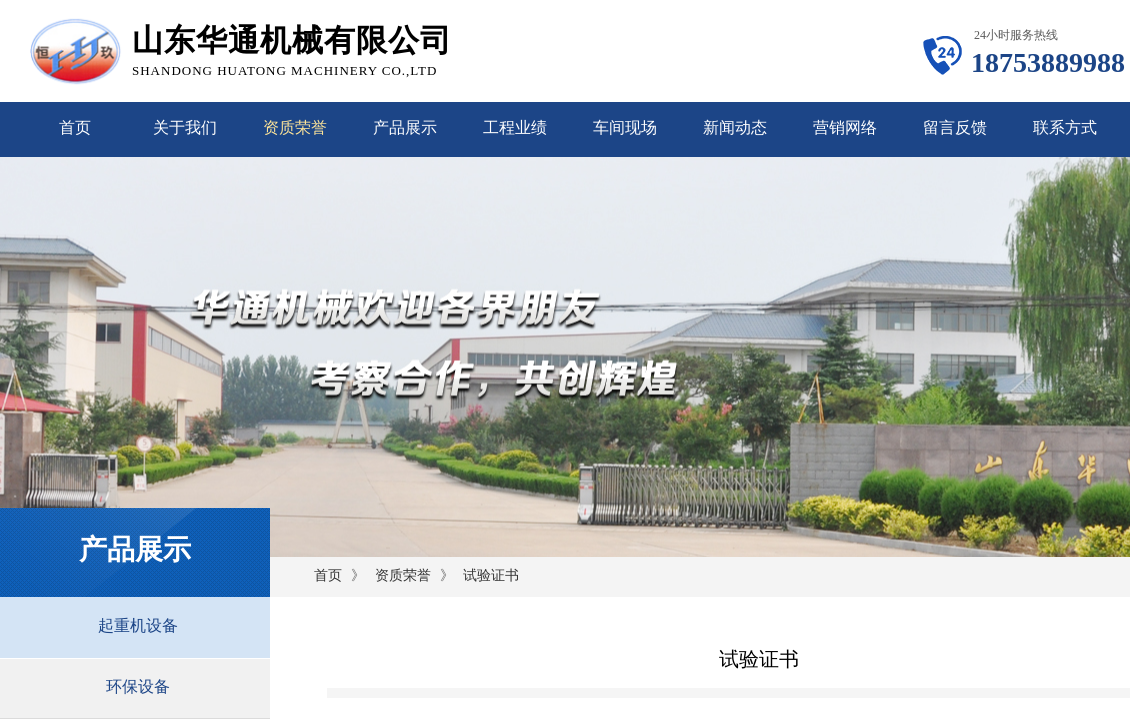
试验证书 (491, 575)
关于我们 (185, 127)
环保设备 (138, 686)
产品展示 (405, 127)
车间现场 (625, 127)
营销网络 (845, 127)
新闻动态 (735, 127)
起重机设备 (138, 625)
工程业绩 (515, 127)
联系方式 (1065, 127)
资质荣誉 (295, 127)
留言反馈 (955, 127)
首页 (75, 127)
